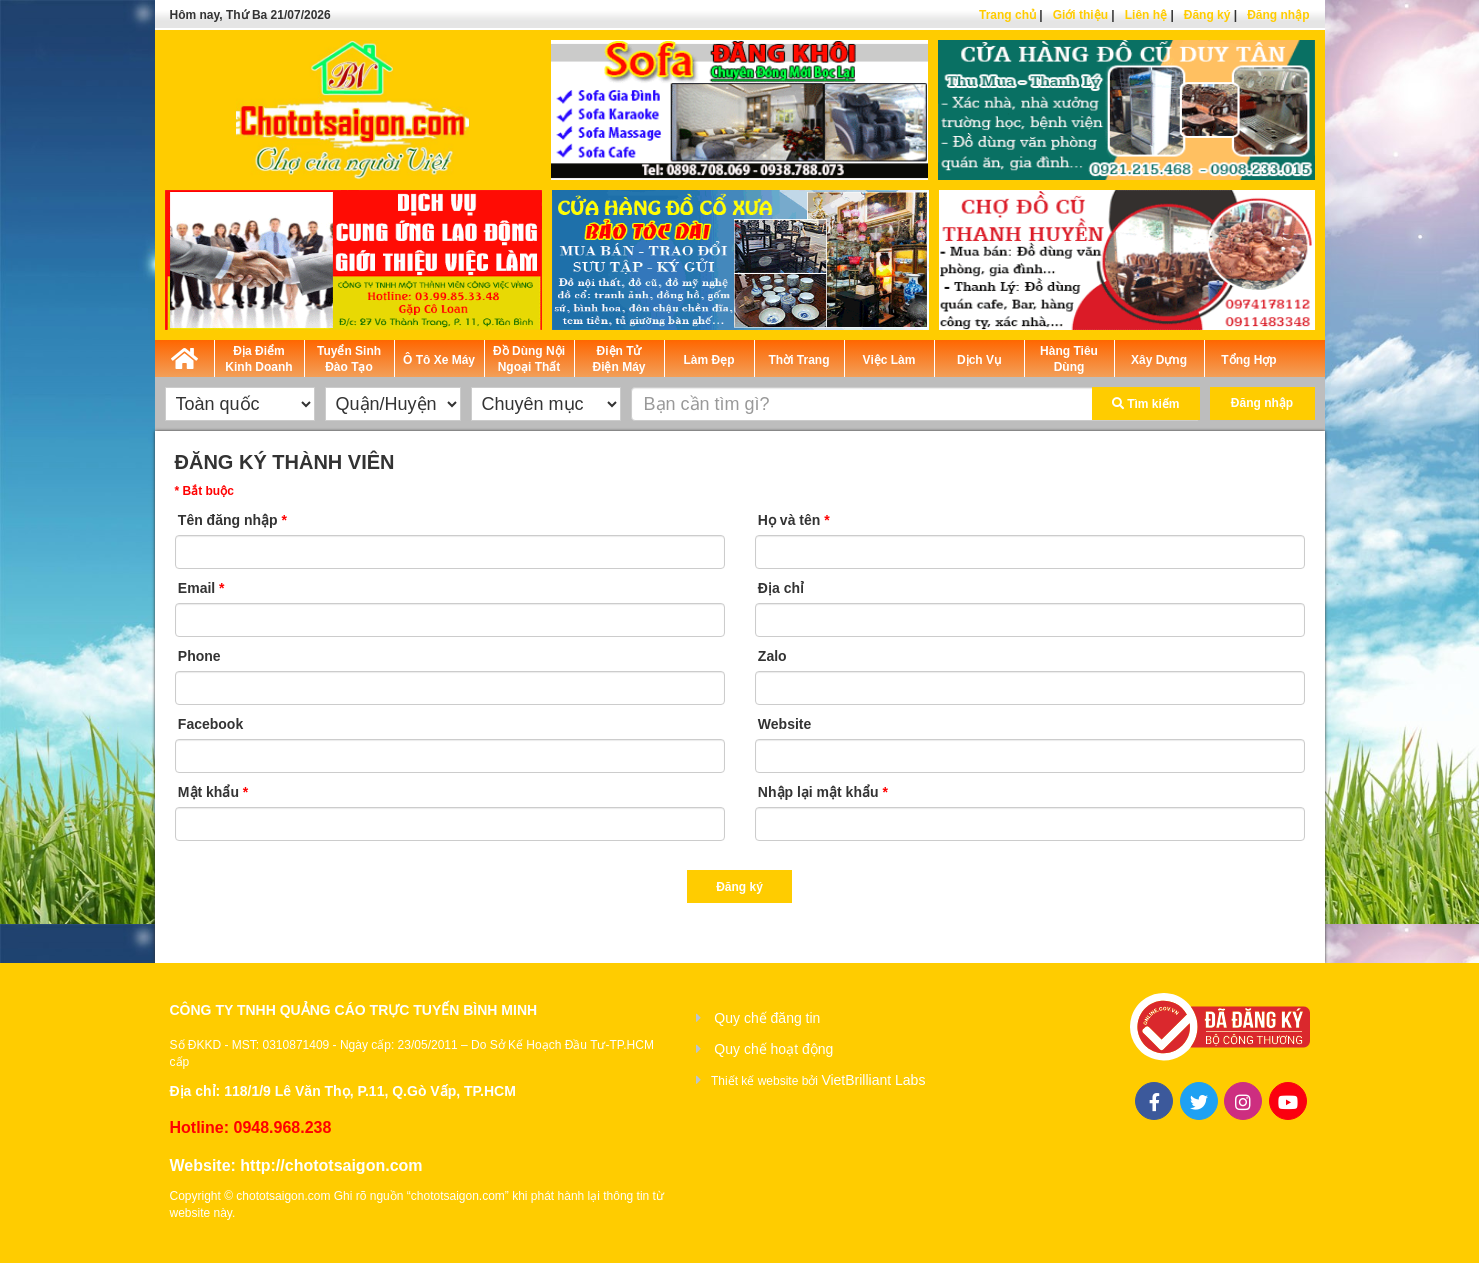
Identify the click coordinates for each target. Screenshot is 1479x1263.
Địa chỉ (781, 588)
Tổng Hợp (1248, 360)
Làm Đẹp (708, 360)
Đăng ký (1207, 15)
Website (784, 724)
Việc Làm (889, 360)
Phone (199, 656)
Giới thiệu (1080, 15)
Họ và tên (794, 520)
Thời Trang (799, 360)
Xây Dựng (1159, 360)
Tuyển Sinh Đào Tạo (349, 359)
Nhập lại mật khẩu (823, 792)
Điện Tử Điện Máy (618, 359)
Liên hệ (1146, 15)
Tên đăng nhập (232, 520)
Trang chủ (1007, 15)
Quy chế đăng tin (767, 1018)
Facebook (210, 724)
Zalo (772, 656)
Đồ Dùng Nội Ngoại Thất (529, 359)
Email (201, 588)
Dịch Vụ (979, 360)
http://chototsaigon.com (331, 1165)
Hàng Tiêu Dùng (1069, 359)
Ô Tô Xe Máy (439, 360)
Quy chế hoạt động (773, 1049)
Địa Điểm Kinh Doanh (258, 359)
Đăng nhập (1278, 15)
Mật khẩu (213, 792)
